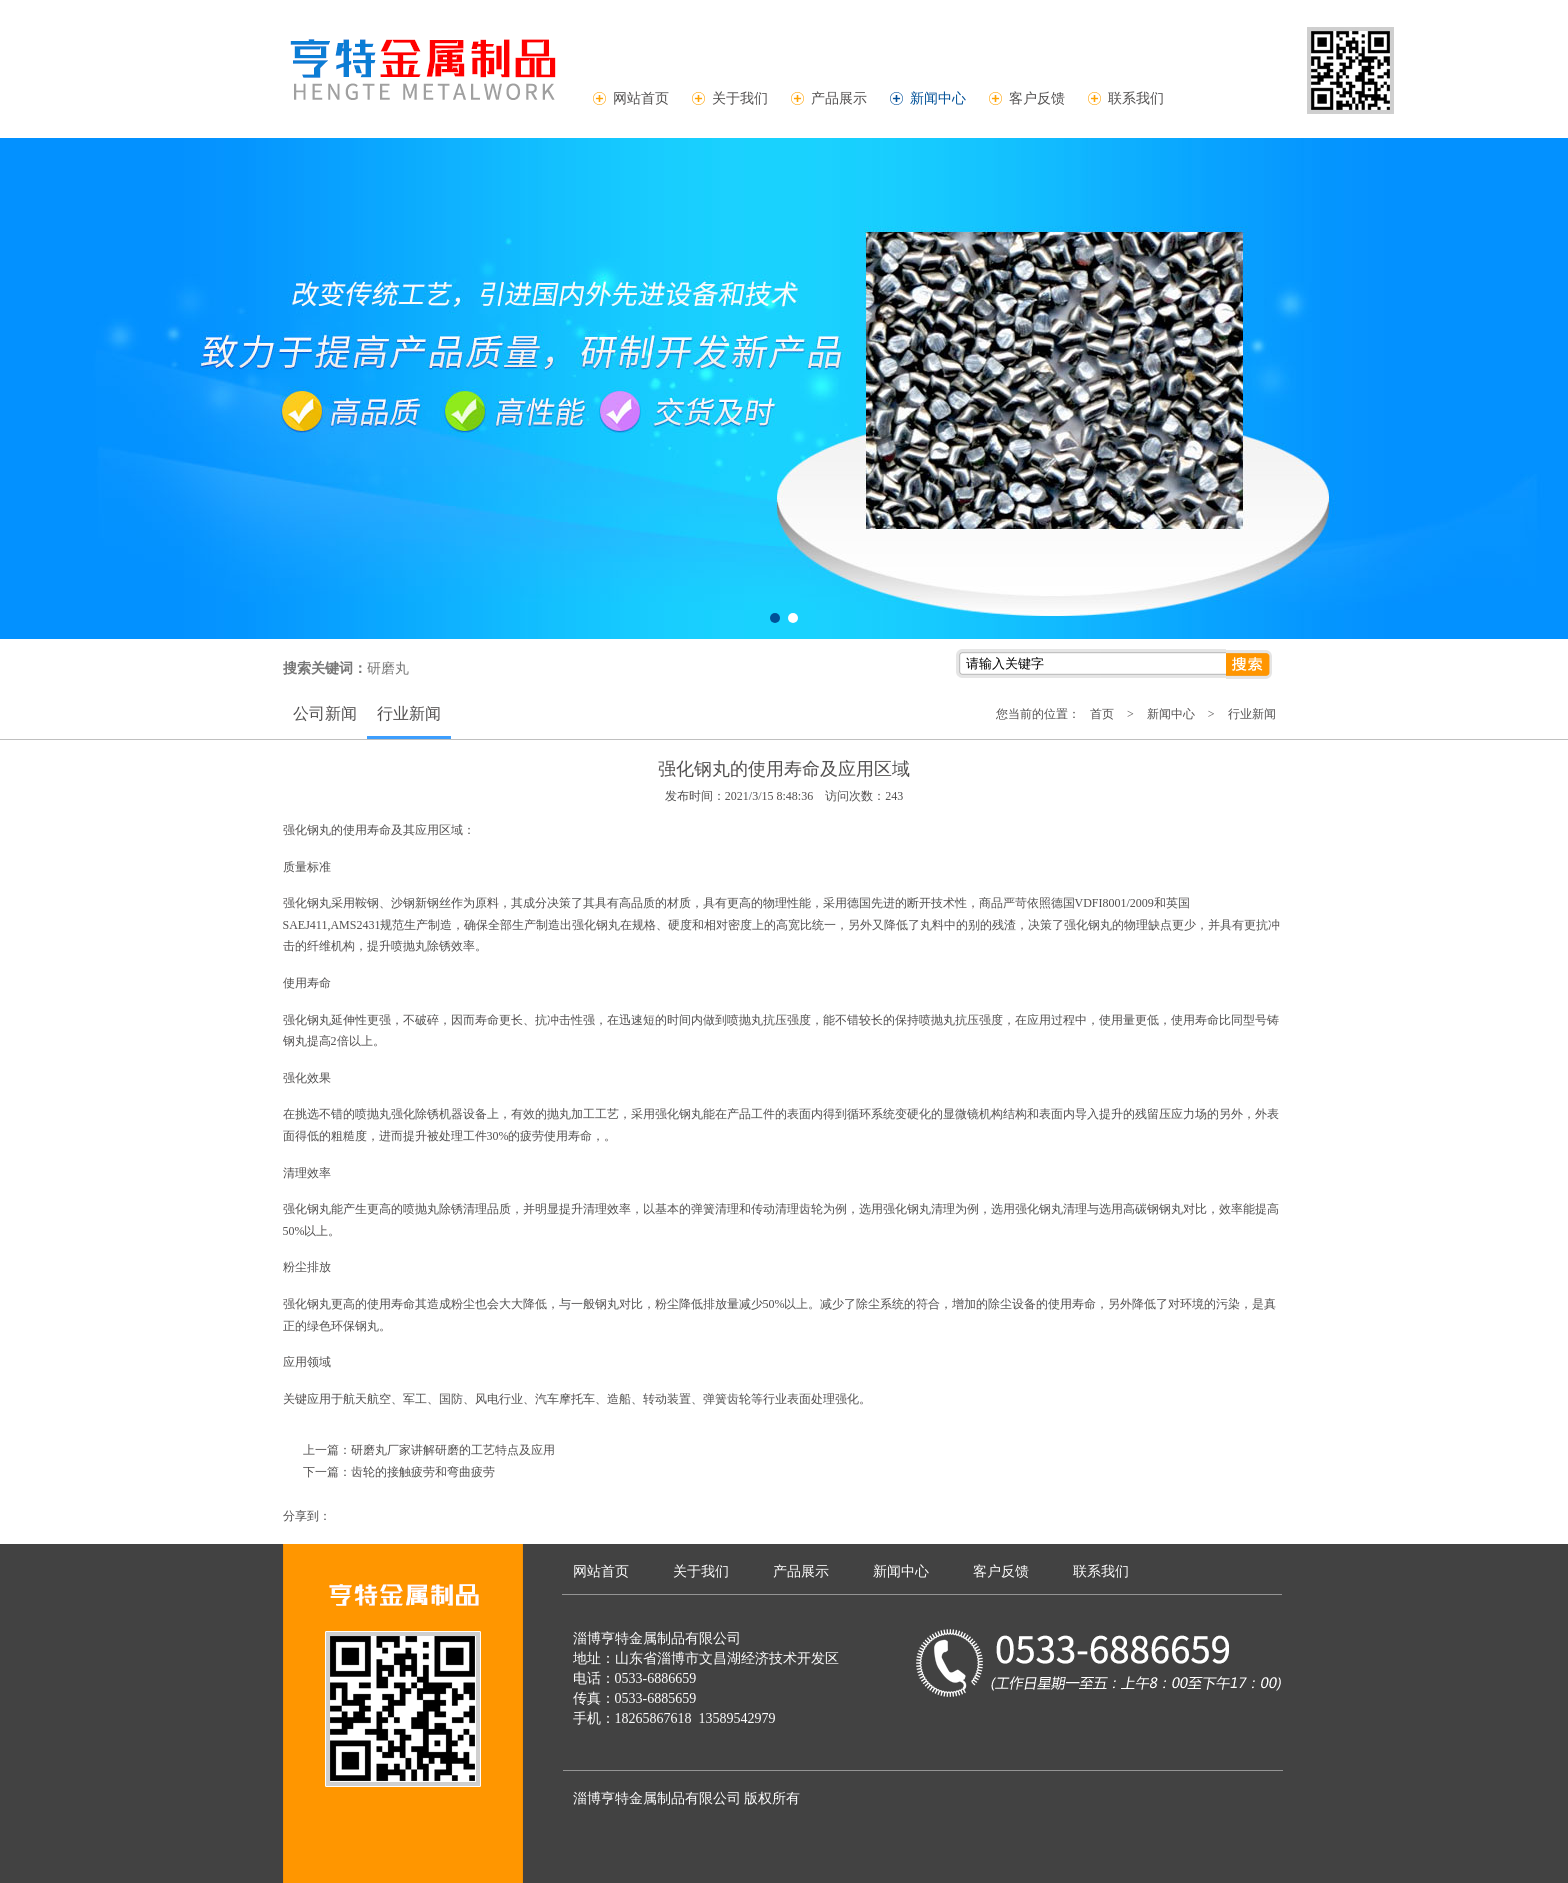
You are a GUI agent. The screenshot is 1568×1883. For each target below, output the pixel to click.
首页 (1102, 714)
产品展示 (839, 98)
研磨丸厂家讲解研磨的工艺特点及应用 (453, 1450)
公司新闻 (325, 713)
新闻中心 (938, 98)
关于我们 (740, 98)
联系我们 (1136, 98)
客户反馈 (1037, 98)
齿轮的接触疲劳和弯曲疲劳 (423, 1472)
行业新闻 (409, 713)
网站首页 (641, 98)
